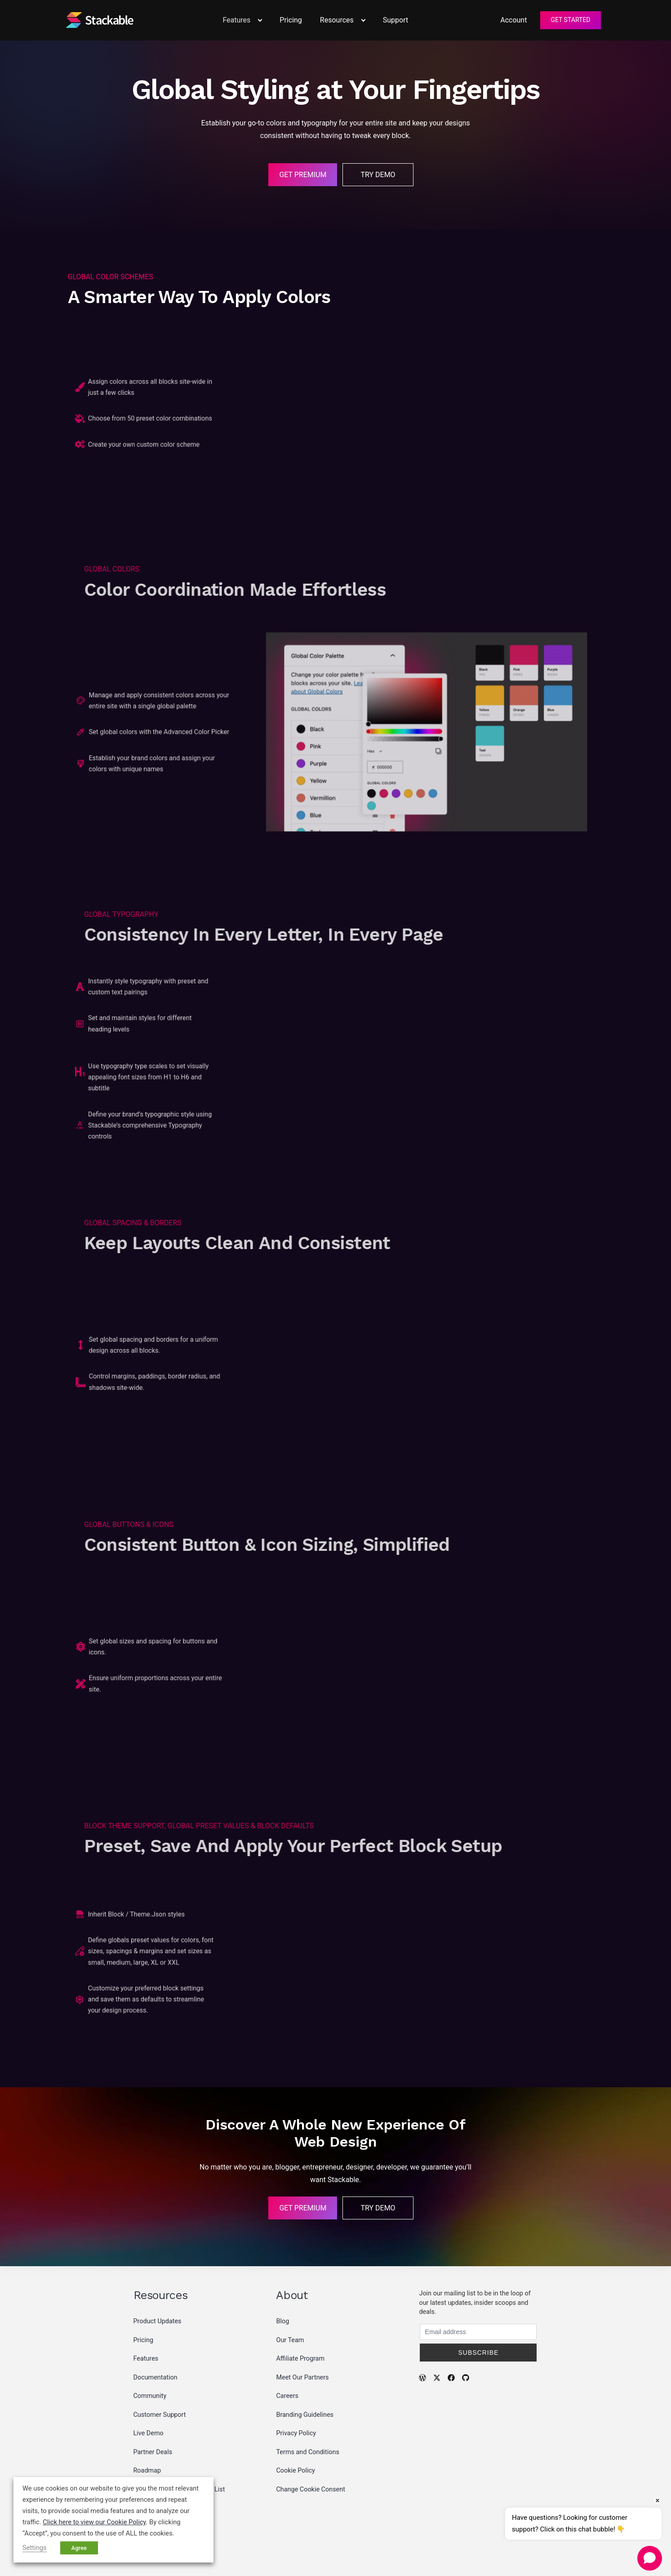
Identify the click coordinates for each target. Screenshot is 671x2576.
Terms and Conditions (307, 2452)
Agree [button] (79, 2548)
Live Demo (148, 2433)
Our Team (290, 2340)
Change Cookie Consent (310, 2489)
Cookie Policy (295, 2470)
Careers (287, 2396)
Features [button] (242, 20)
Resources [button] (342, 20)
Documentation (155, 2377)
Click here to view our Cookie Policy (94, 2522)
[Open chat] (649, 2558)
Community (150, 2396)
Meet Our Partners (302, 2377)
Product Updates (157, 2321)
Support (395, 20)
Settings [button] (34, 2548)
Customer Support (159, 2415)
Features (146, 2358)
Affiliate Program (300, 2358)
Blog (282, 2321)
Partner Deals (153, 2452)
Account (513, 20)
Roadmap (147, 2470)
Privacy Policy (296, 2433)
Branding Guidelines (304, 2415)
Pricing (291, 20)
